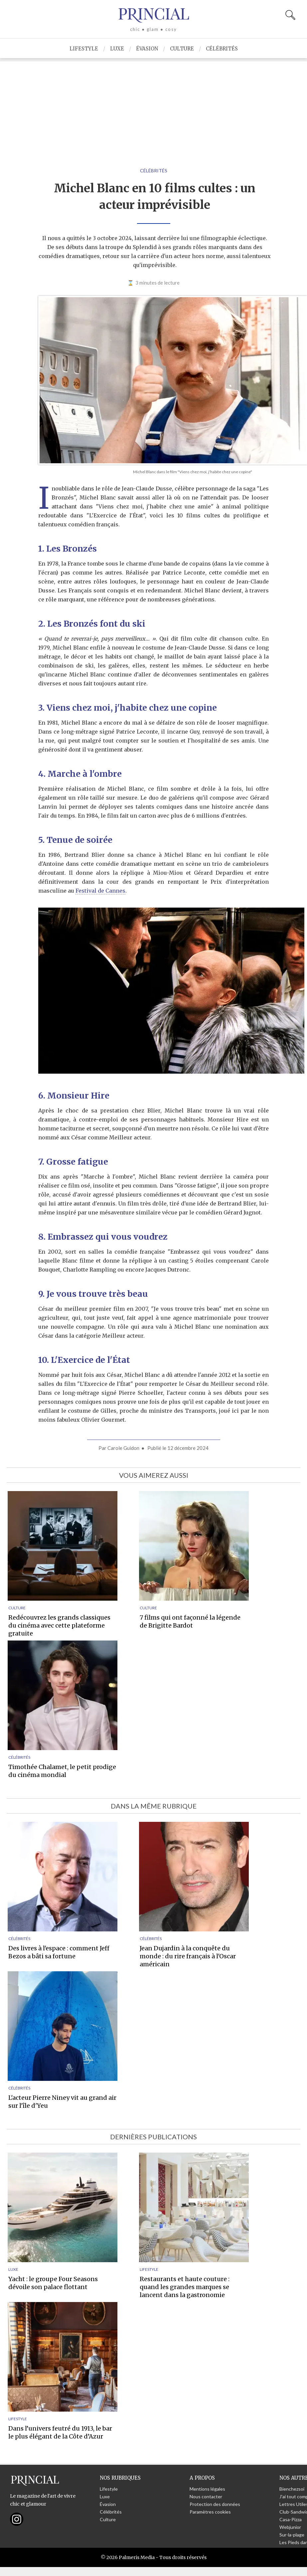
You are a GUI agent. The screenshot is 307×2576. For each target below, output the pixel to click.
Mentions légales (207, 2489)
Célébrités (222, 48)
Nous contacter (206, 2496)
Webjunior (290, 2527)
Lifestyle (84, 48)
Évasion (147, 48)
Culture (182, 48)
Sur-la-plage (291, 2534)
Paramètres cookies (210, 2512)
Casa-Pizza (290, 2519)
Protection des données (215, 2504)
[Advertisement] (153, 107)
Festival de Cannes (100, 890)
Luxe (117, 48)
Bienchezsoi (291, 2489)
